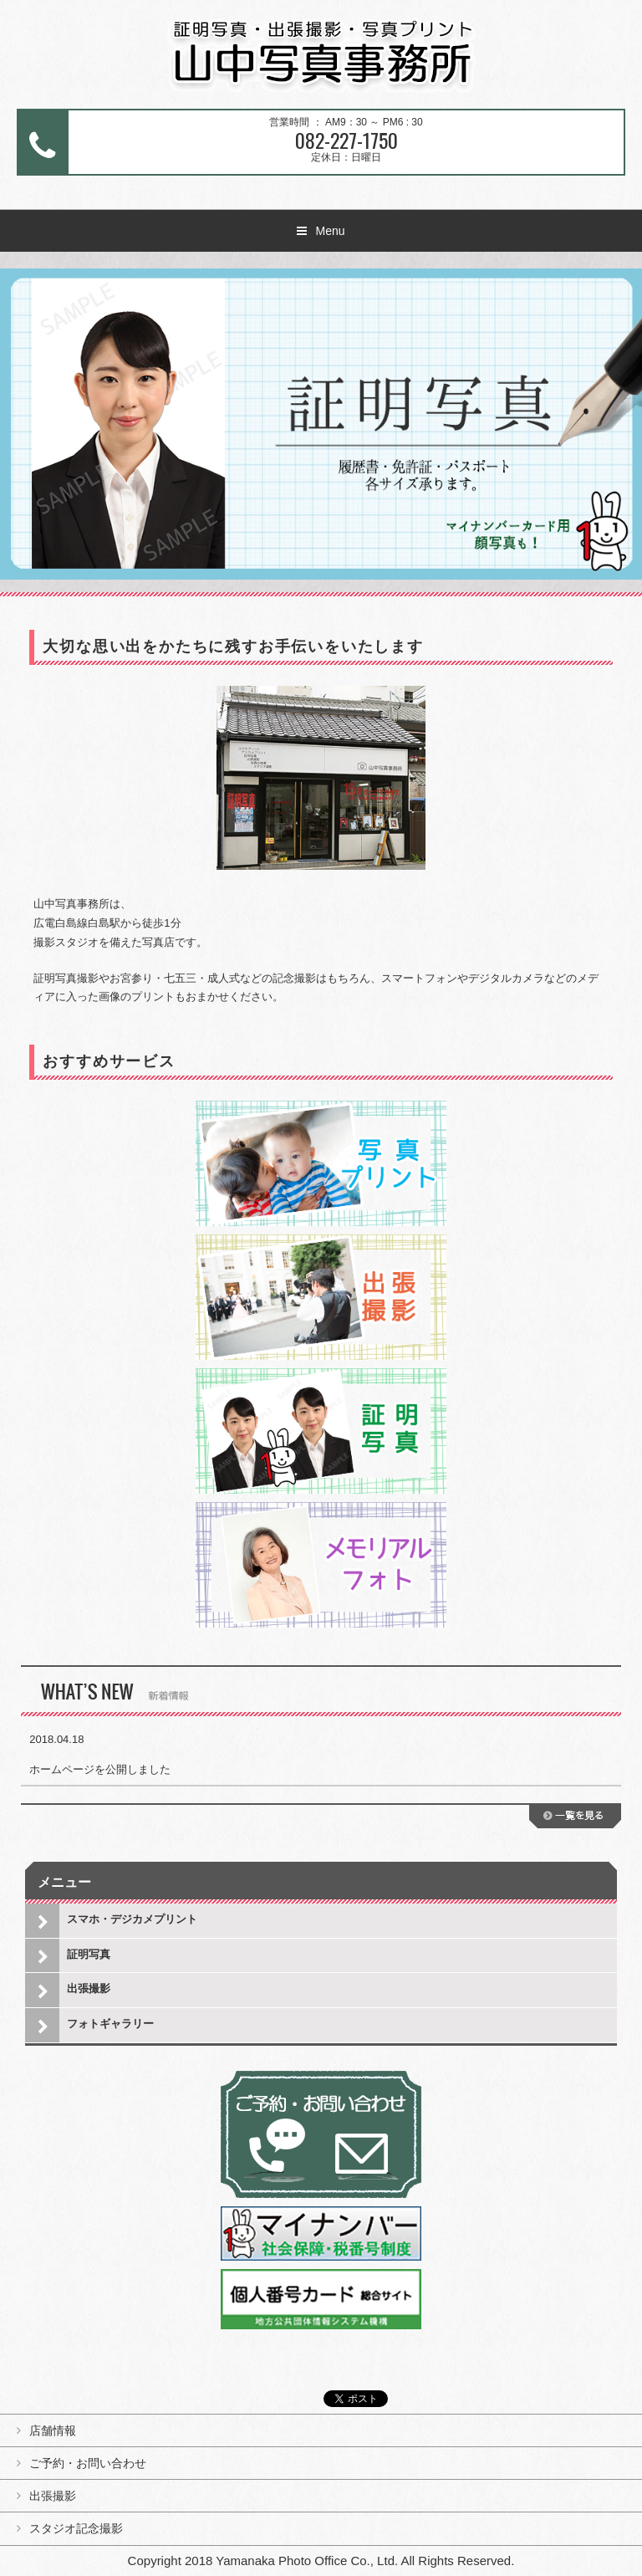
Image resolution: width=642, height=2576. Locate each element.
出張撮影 (88, 1988)
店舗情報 (52, 2430)
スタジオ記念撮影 (76, 2528)
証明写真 (88, 1954)
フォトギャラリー (110, 2023)
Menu (329, 231)
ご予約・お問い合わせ (87, 2463)
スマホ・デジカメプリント (132, 1919)
